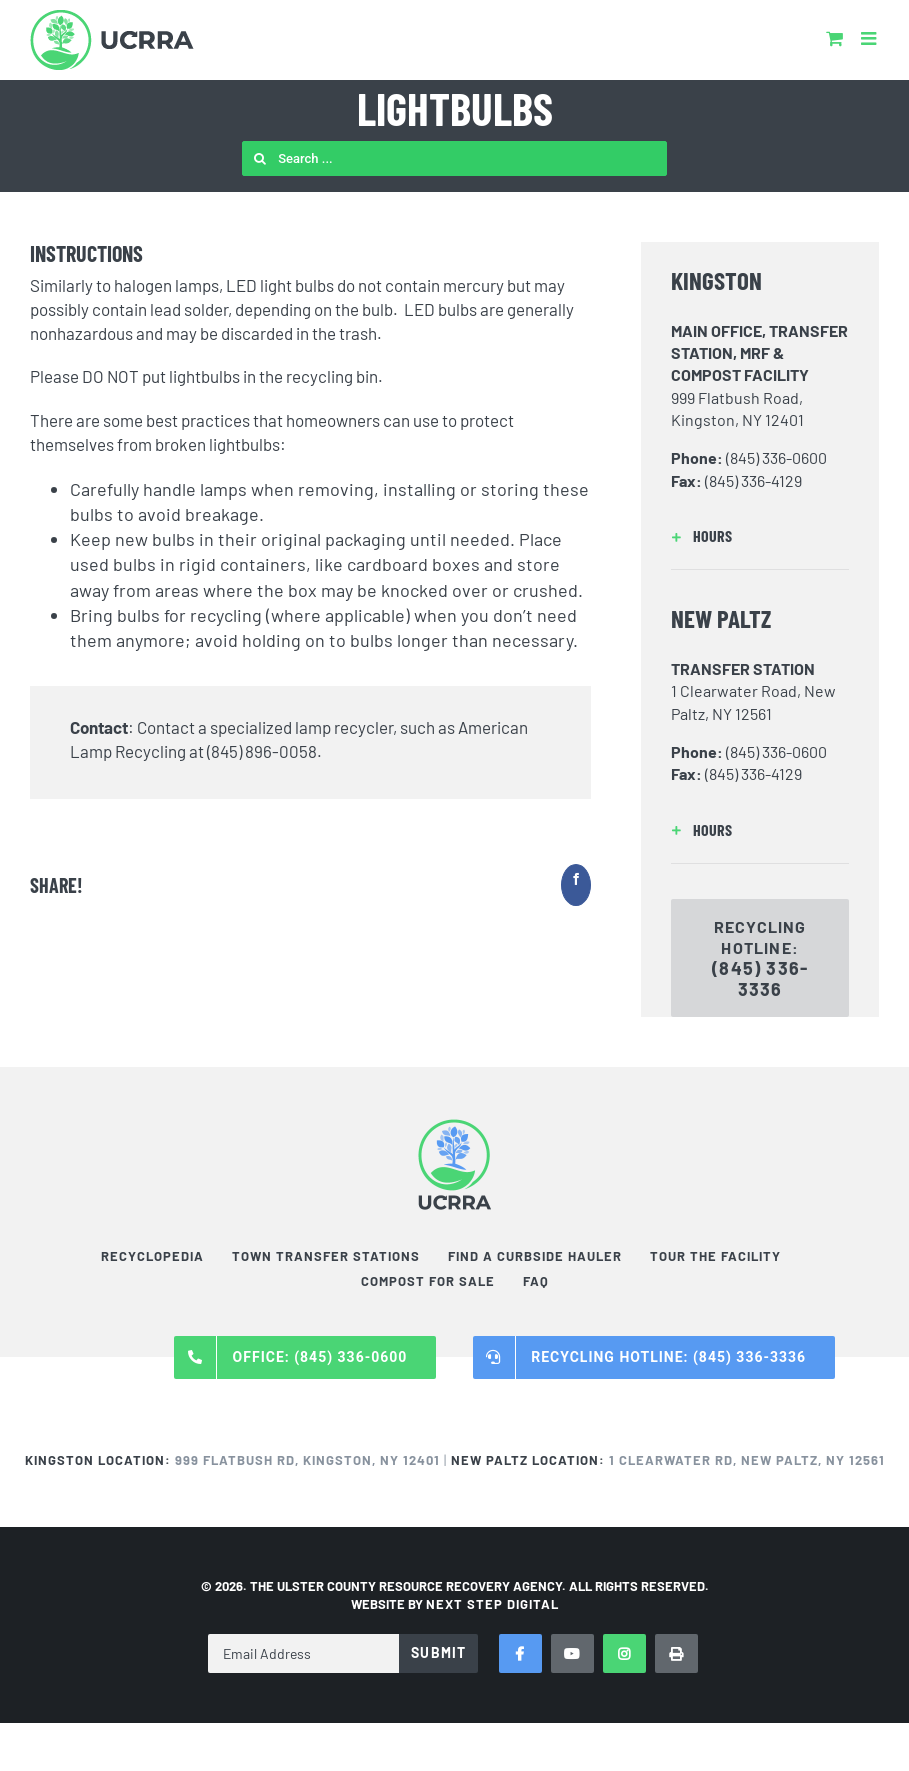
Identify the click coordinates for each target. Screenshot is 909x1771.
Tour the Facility (715, 1256)
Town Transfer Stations (326, 1256)
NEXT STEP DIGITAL (492, 1604)
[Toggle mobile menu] (870, 38)
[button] (760, 536)
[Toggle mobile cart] (834, 38)
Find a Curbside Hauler (535, 1256)
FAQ (536, 1281)
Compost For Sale (428, 1281)
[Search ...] (454, 158)
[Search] (259, 158)
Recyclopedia (152, 1256)
